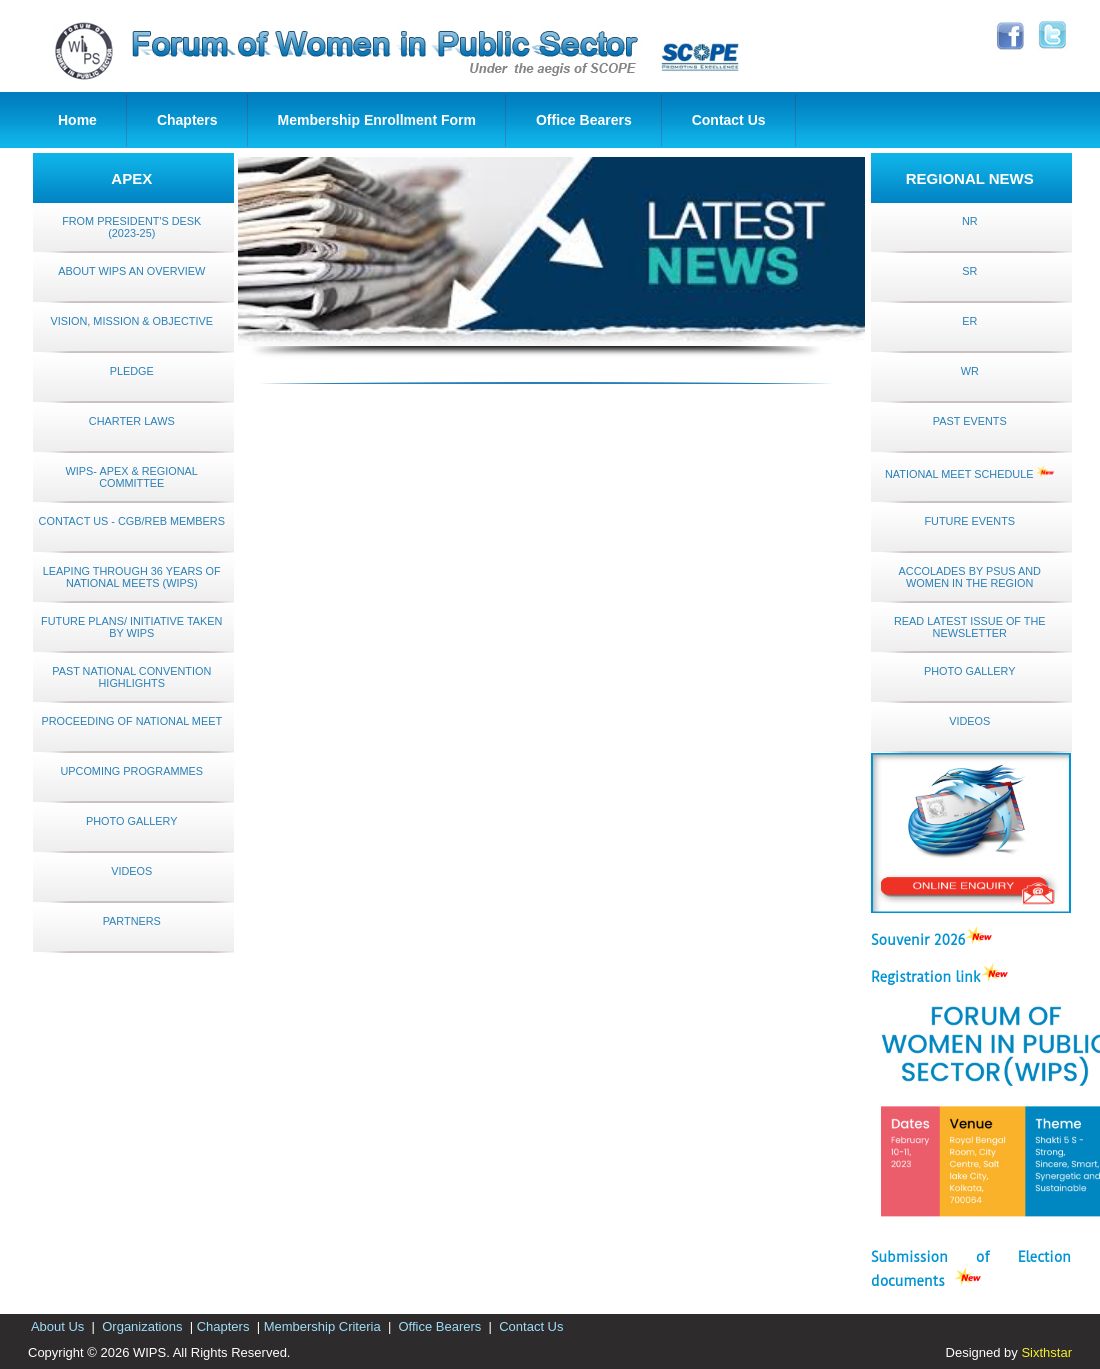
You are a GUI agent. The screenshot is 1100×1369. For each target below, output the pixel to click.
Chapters (187, 120)
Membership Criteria (322, 1326)
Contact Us (729, 120)
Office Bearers (584, 120)
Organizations (142, 1326)
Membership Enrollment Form (377, 120)
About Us (58, 1326)
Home (77, 120)
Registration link (926, 977)
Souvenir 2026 (918, 940)
